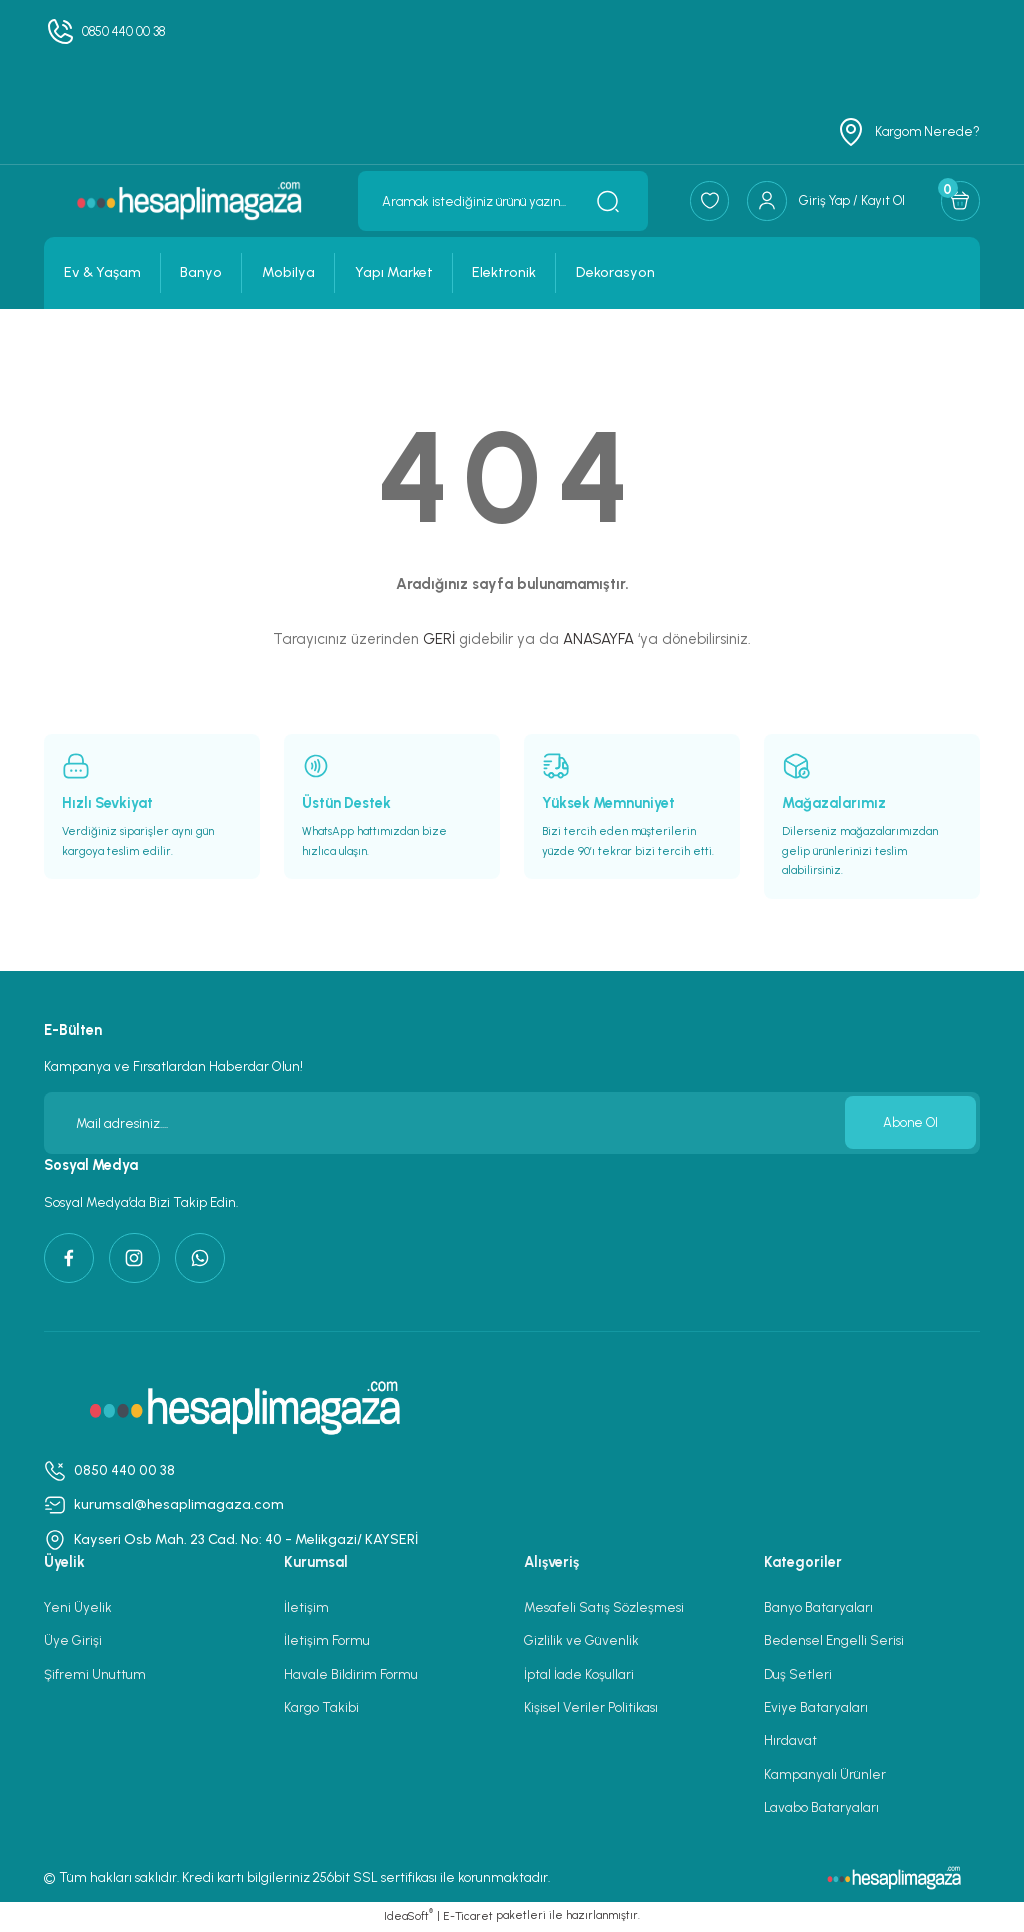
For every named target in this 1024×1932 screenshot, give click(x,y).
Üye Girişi (73, 1643)
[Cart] (960, 201)
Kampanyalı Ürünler (825, 1776)
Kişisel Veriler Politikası (591, 1709)
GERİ (439, 639)
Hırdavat (790, 1743)
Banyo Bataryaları (818, 1610)
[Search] (498, 201)
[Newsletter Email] (512, 1123)
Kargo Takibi (321, 1709)
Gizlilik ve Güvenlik (581, 1643)
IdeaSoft (408, 1917)
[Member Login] (823, 201)
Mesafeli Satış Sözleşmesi (604, 1610)
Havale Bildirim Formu (351, 1676)
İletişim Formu (327, 1643)
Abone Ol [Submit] (909, 1123)
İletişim (306, 1610)
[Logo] (187, 201)
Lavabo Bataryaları (821, 1809)
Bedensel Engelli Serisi (834, 1643)
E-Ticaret (468, 1918)
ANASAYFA (598, 639)
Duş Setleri (798, 1676)
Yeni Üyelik (78, 1610)
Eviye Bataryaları (816, 1709)
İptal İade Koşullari (579, 1676)
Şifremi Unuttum (95, 1676)
